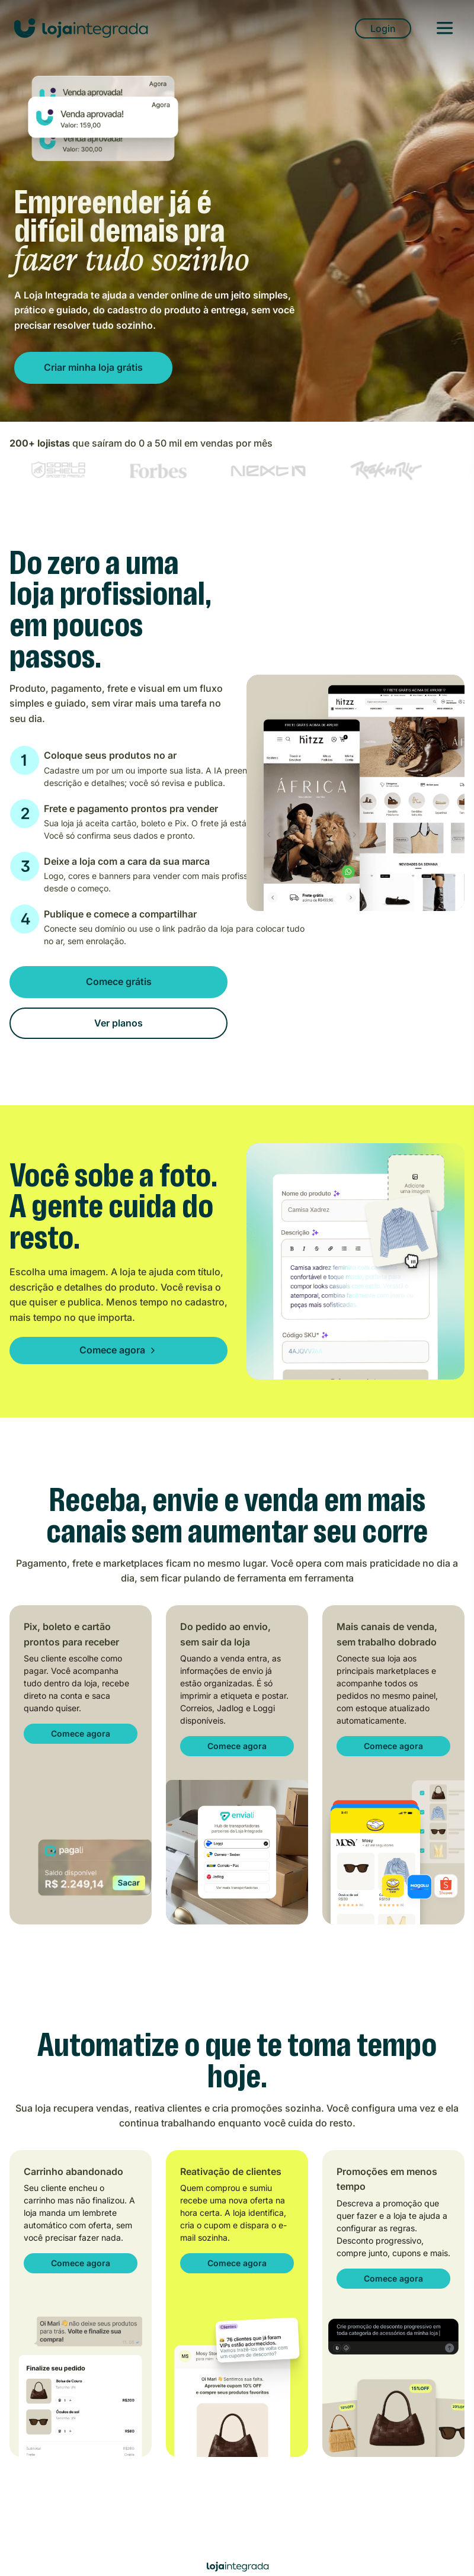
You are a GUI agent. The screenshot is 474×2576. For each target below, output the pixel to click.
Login (383, 28)
